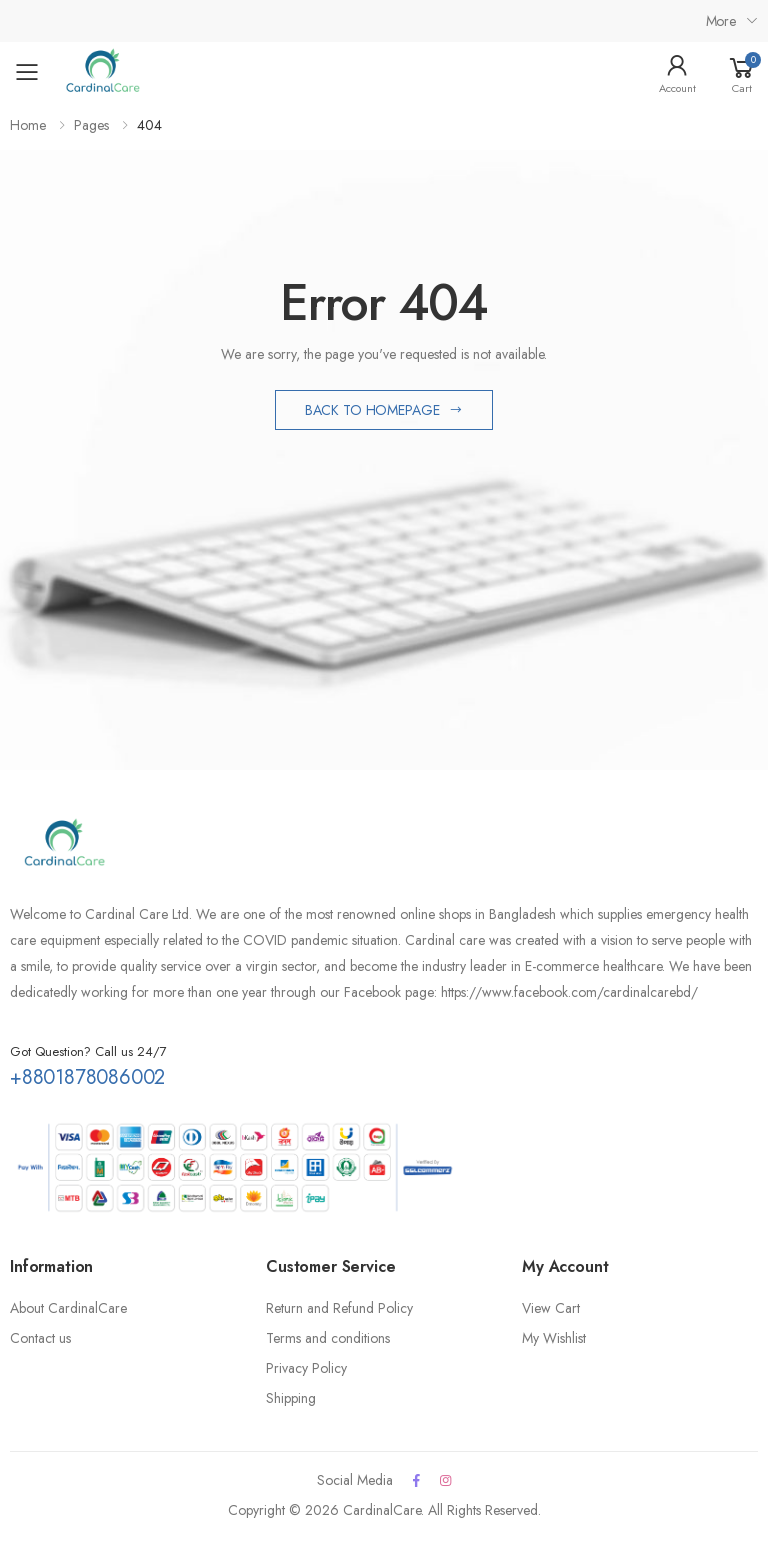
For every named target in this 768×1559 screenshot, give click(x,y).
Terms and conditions (328, 1338)
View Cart (551, 1308)
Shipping (291, 1398)
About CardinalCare (68, 1308)
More (721, 21)
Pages (91, 125)
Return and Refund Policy (339, 1308)
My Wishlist (554, 1338)
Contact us (40, 1338)
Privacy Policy (306, 1368)
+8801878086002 (87, 1077)
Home (28, 125)
